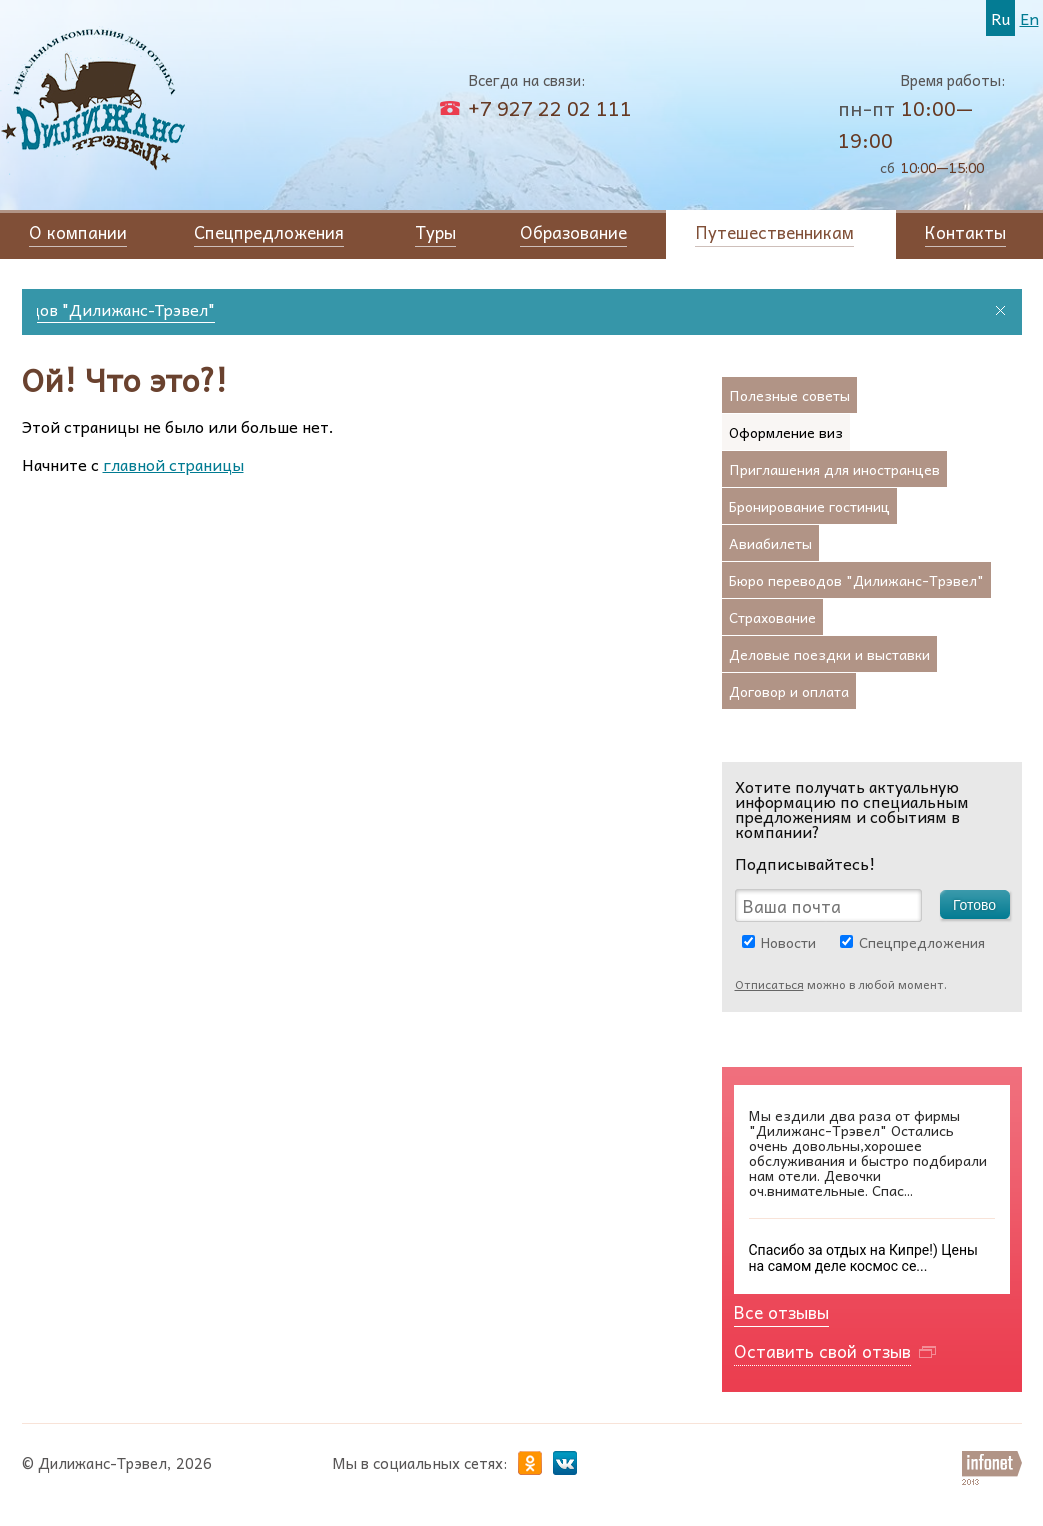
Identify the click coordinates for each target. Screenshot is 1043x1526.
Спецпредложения (922, 942)
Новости (788, 942)
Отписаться (769, 984)
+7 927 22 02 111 (550, 108)
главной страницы (173, 464)
